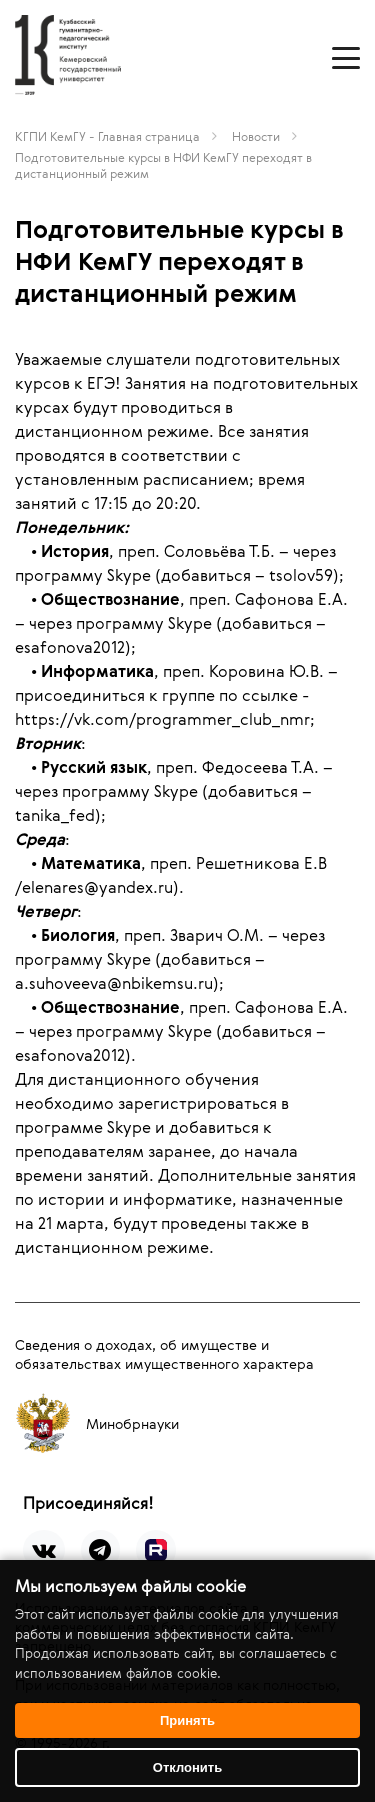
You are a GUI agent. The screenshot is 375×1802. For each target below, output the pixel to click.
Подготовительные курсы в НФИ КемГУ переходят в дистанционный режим (163, 165)
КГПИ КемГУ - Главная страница (107, 136)
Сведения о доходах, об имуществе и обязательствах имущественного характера (164, 1354)
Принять (187, 1720)
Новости (256, 136)
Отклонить (187, 1767)
